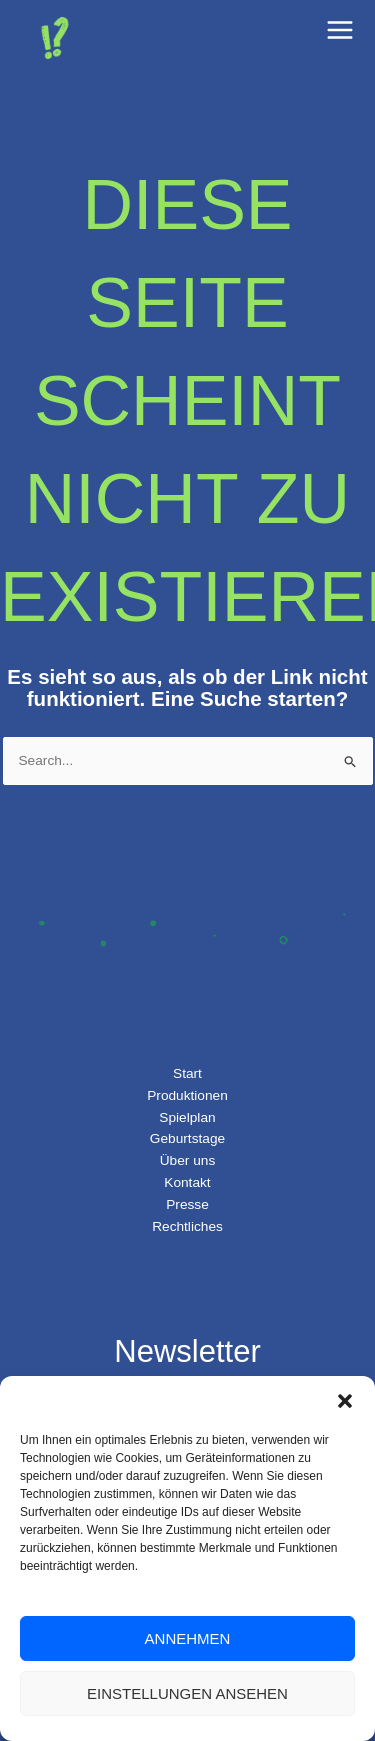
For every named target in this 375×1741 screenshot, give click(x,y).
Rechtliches (187, 1226)
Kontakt (187, 1182)
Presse (187, 1204)
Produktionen (187, 1095)
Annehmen (188, 1638)
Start (187, 1073)
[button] (345, 1401)
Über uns (187, 1160)
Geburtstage (187, 1138)
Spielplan (187, 1117)
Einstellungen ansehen (187, 1693)
